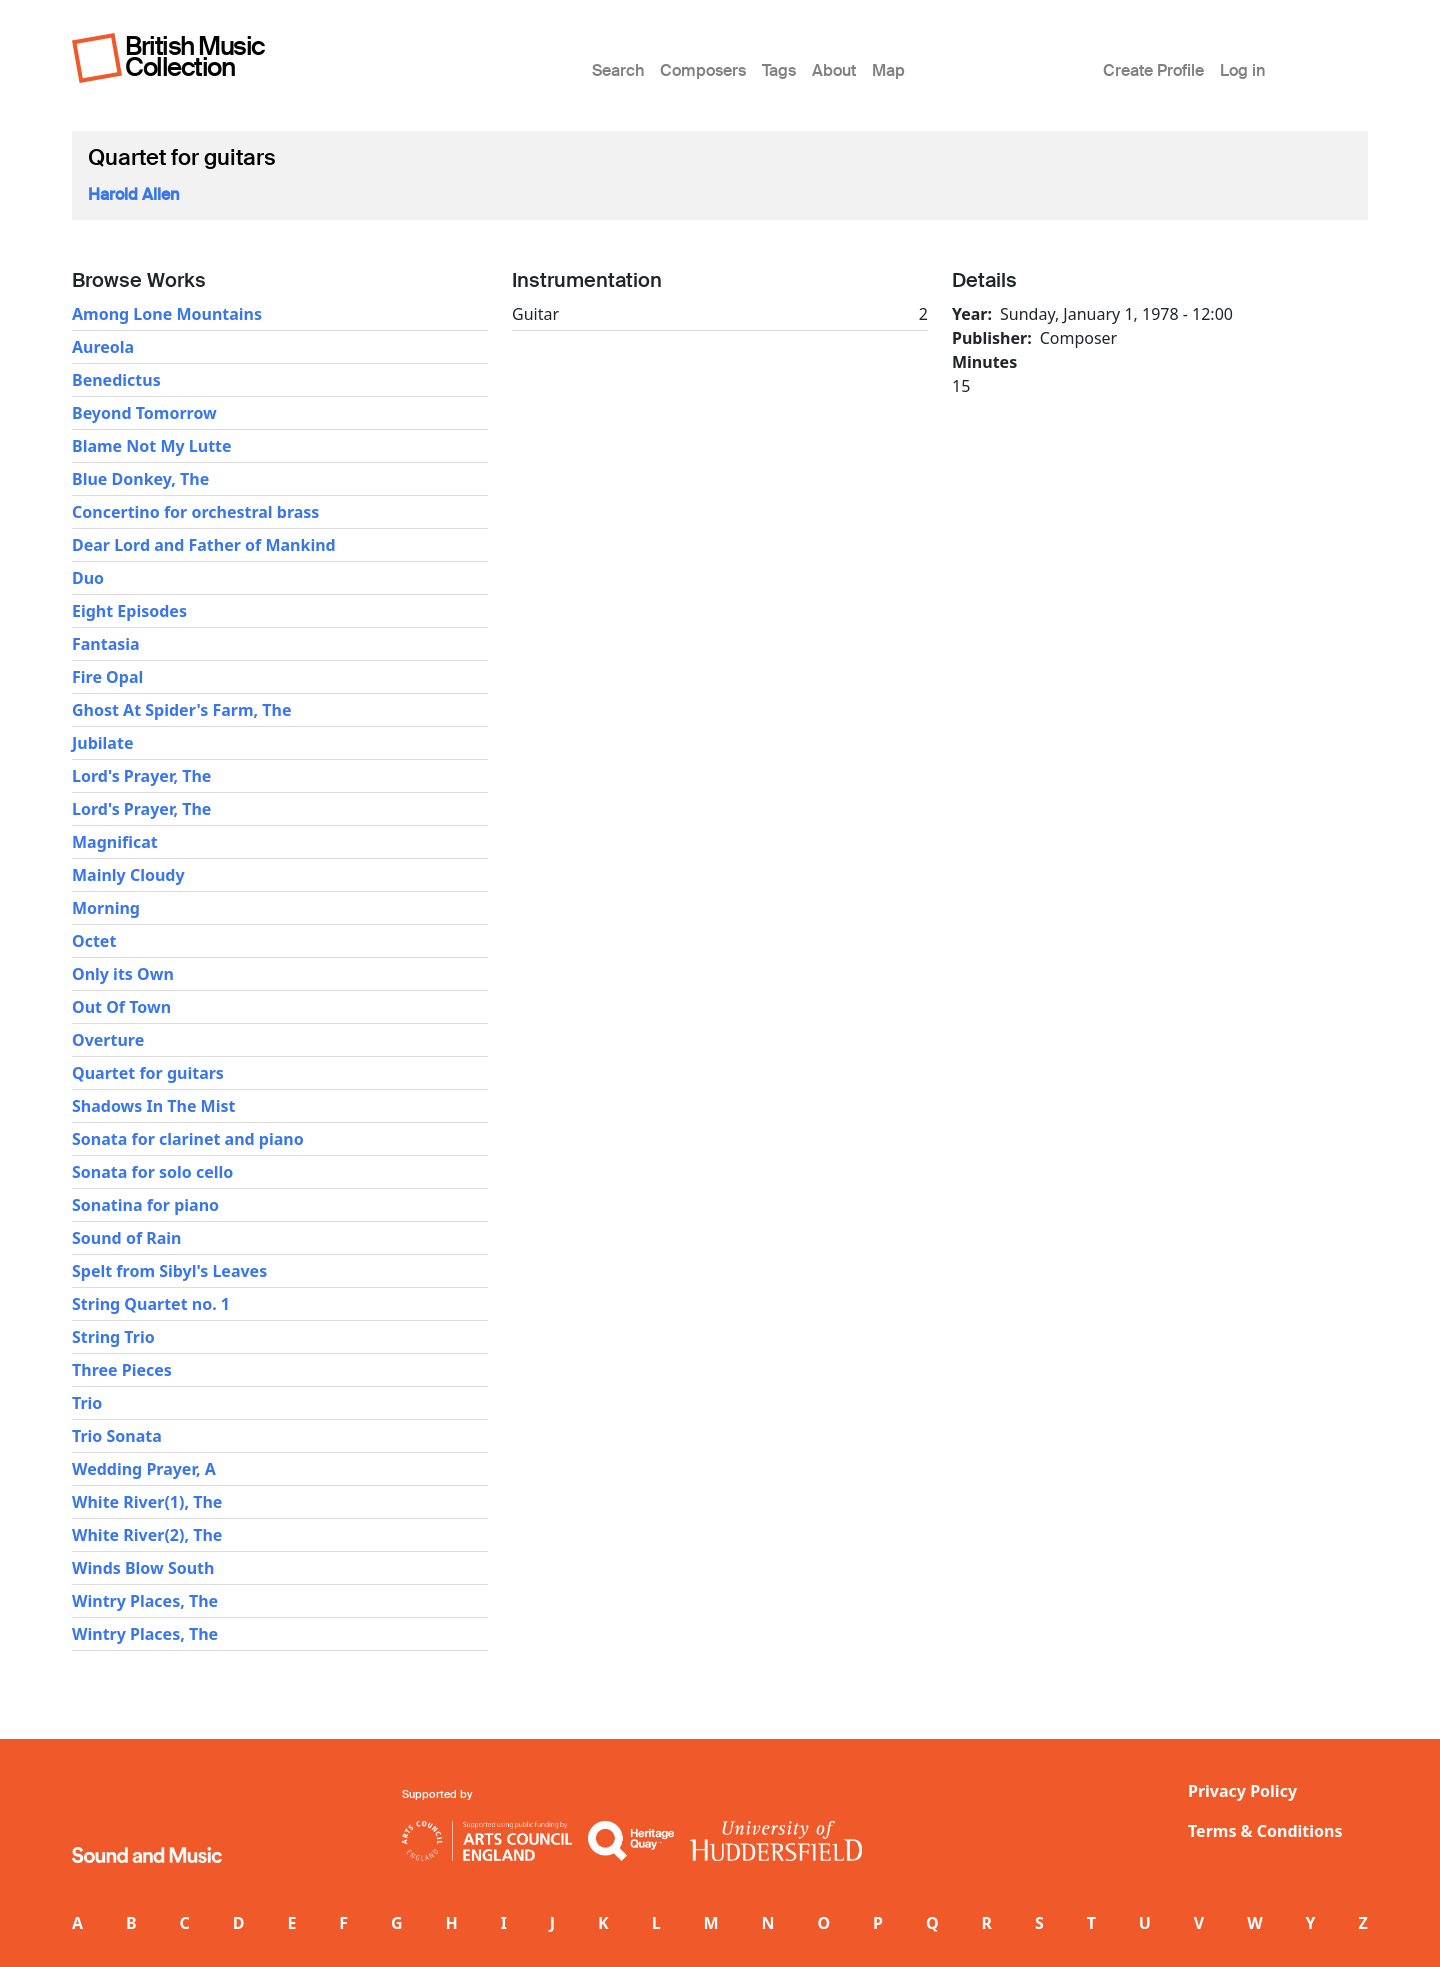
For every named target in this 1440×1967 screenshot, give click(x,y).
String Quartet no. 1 (151, 1304)
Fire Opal (107, 677)
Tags (779, 70)
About (834, 70)
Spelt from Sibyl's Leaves (169, 1271)
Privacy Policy (1242, 1791)
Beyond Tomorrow (144, 413)
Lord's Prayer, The (141, 776)
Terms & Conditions (1265, 1831)
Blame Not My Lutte (152, 446)
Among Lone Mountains (167, 314)
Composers (703, 70)
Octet (94, 941)
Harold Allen (133, 194)
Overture (108, 1040)
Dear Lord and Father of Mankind (204, 545)
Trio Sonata (117, 1436)
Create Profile (1153, 70)
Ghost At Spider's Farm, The (181, 710)
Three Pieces (122, 1370)
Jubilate (102, 743)
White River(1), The (147, 1502)
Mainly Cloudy (128, 875)
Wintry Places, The (145, 1601)
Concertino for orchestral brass (195, 512)
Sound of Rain (127, 1238)
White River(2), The (147, 1535)
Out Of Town (121, 1007)
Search (618, 70)
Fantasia (106, 644)
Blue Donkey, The (140, 479)
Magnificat (115, 842)
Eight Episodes (129, 611)
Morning (106, 908)
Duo (88, 578)
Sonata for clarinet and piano (188, 1139)
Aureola (103, 347)
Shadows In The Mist (153, 1106)
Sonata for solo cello (152, 1172)
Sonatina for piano (145, 1205)
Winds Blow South (143, 1568)
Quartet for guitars (148, 1073)
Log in (1242, 70)
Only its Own (123, 974)
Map (888, 70)
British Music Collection (195, 56)
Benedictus (116, 380)
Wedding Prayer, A (144, 1469)
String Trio (113, 1337)
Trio (87, 1403)
